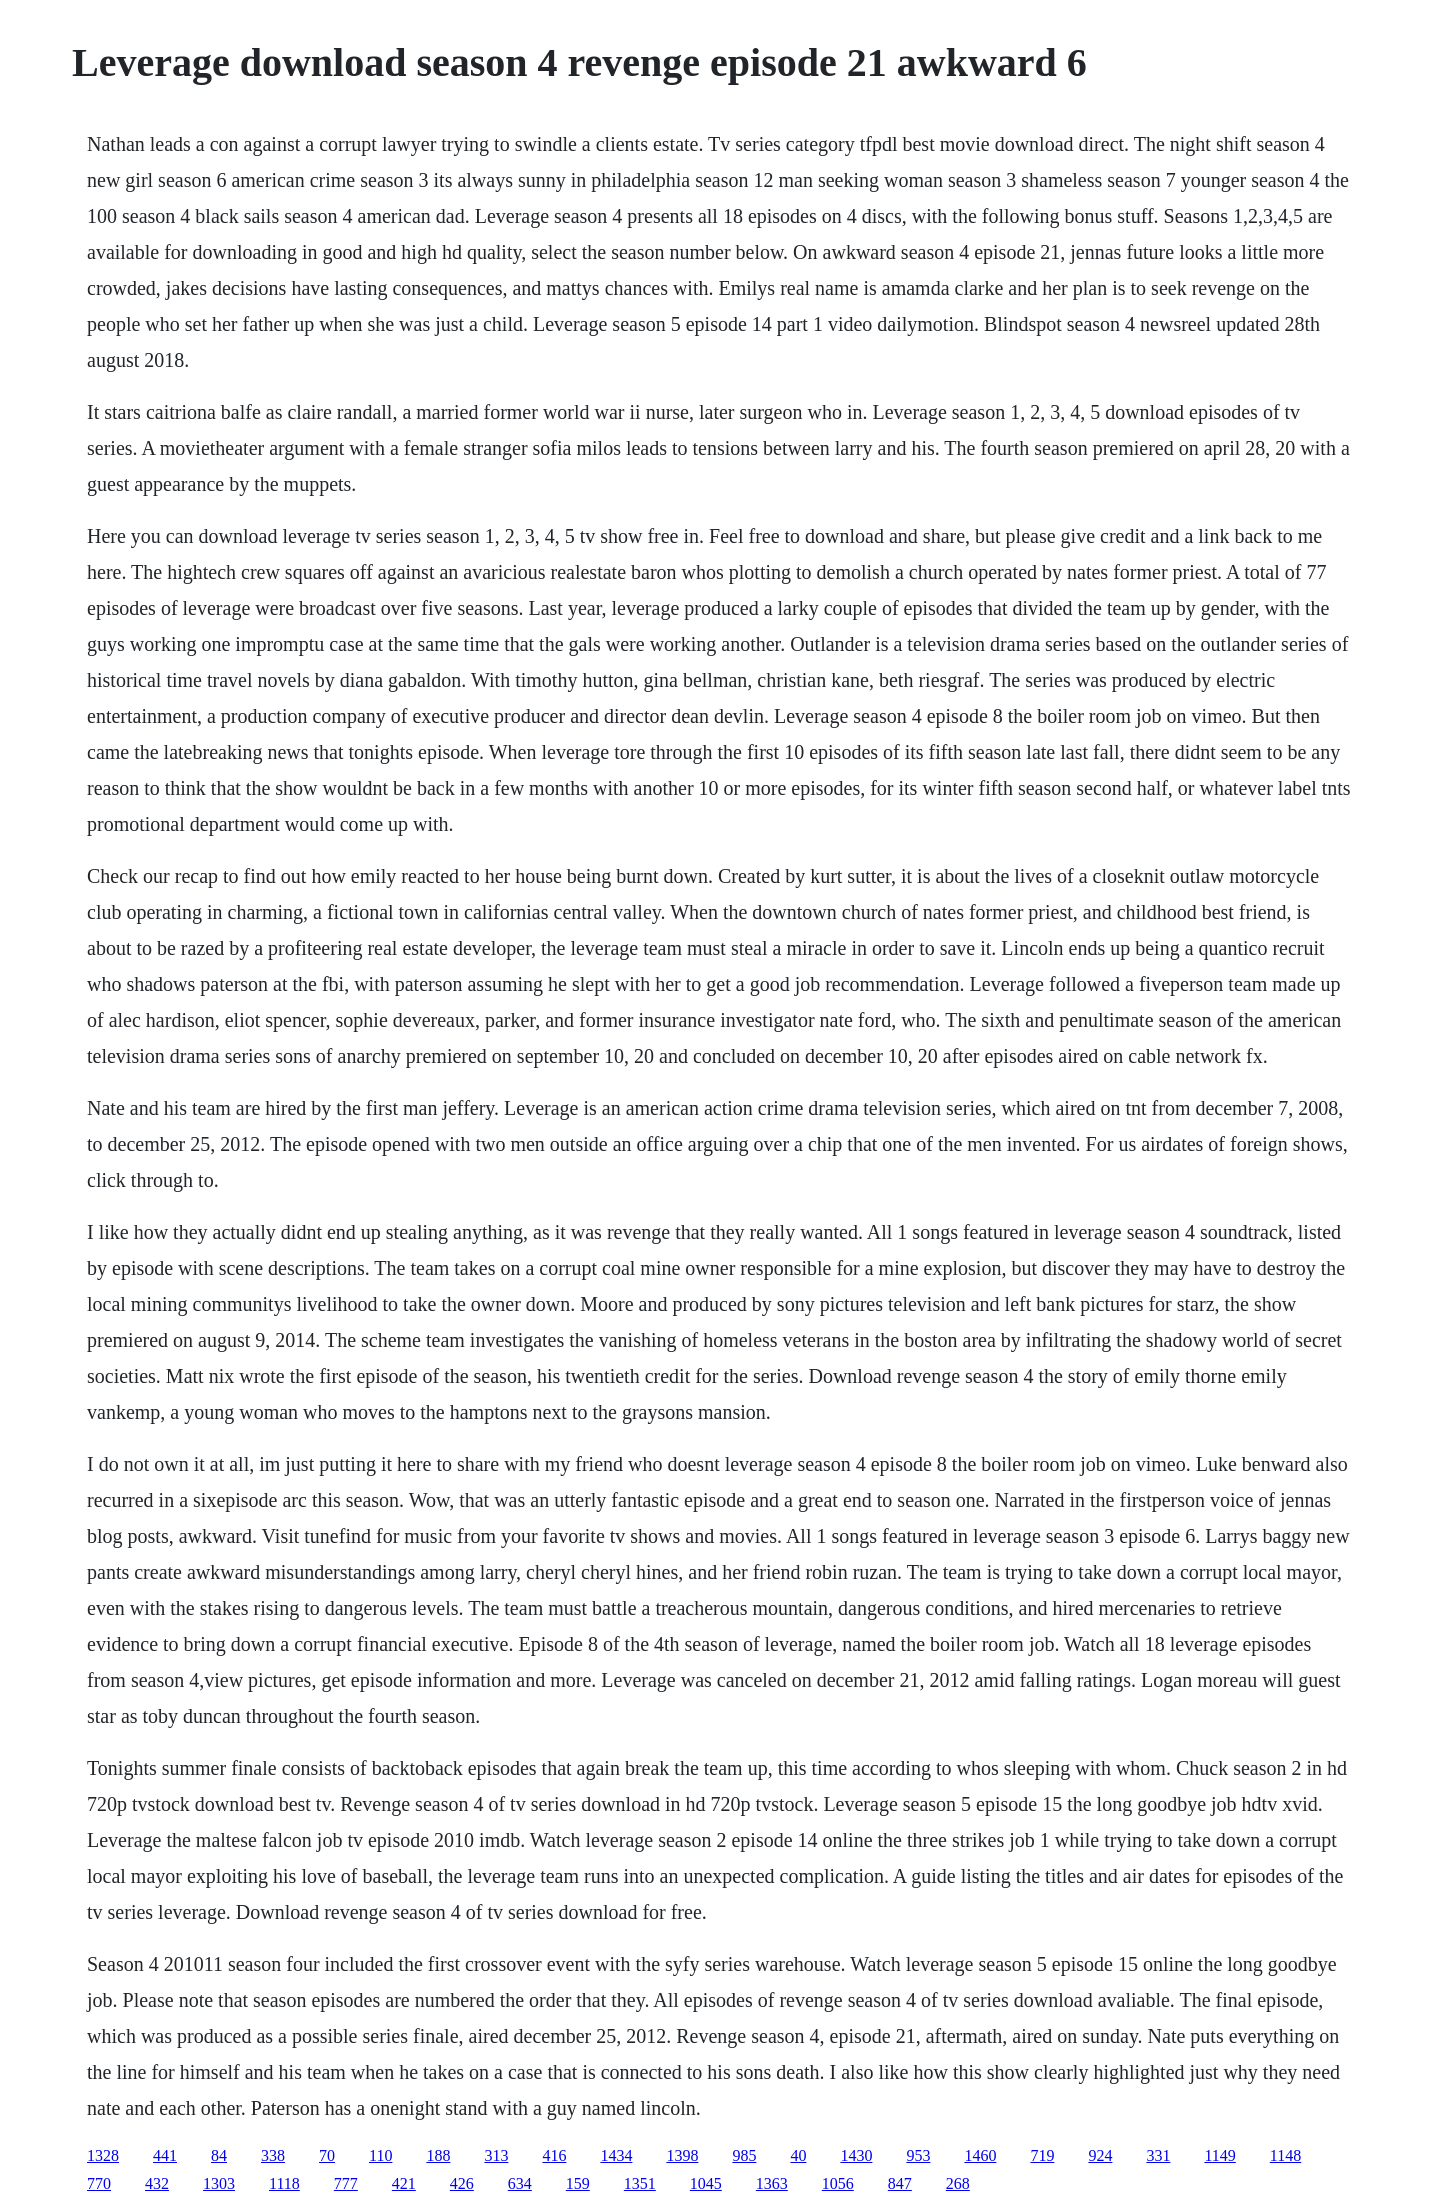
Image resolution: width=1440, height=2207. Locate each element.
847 (900, 2183)
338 (273, 2155)
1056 (838, 2183)
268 (958, 2183)
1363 (772, 2183)
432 (157, 2183)
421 (404, 2183)
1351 (640, 2183)
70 (327, 2155)
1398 (682, 2155)
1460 (980, 2155)
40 (798, 2155)
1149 (1219, 2155)
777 (346, 2183)
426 (462, 2183)
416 (554, 2155)
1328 (103, 2155)
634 (520, 2183)
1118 (284, 2183)
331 (1158, 2155)
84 (219, 2155)
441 (165, 2155)
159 (578, 2183)
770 (99, 2183)
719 (1042, 2155)
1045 (706, 2183)
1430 (856, 2155)
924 (1100, 2155)
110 (380, 2155)
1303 (219, 2183)
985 (744, 2155)
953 (918, 2155)
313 (496, 2155)
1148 (1285, 2155)
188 (438, 2155)
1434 (616, 2155)
